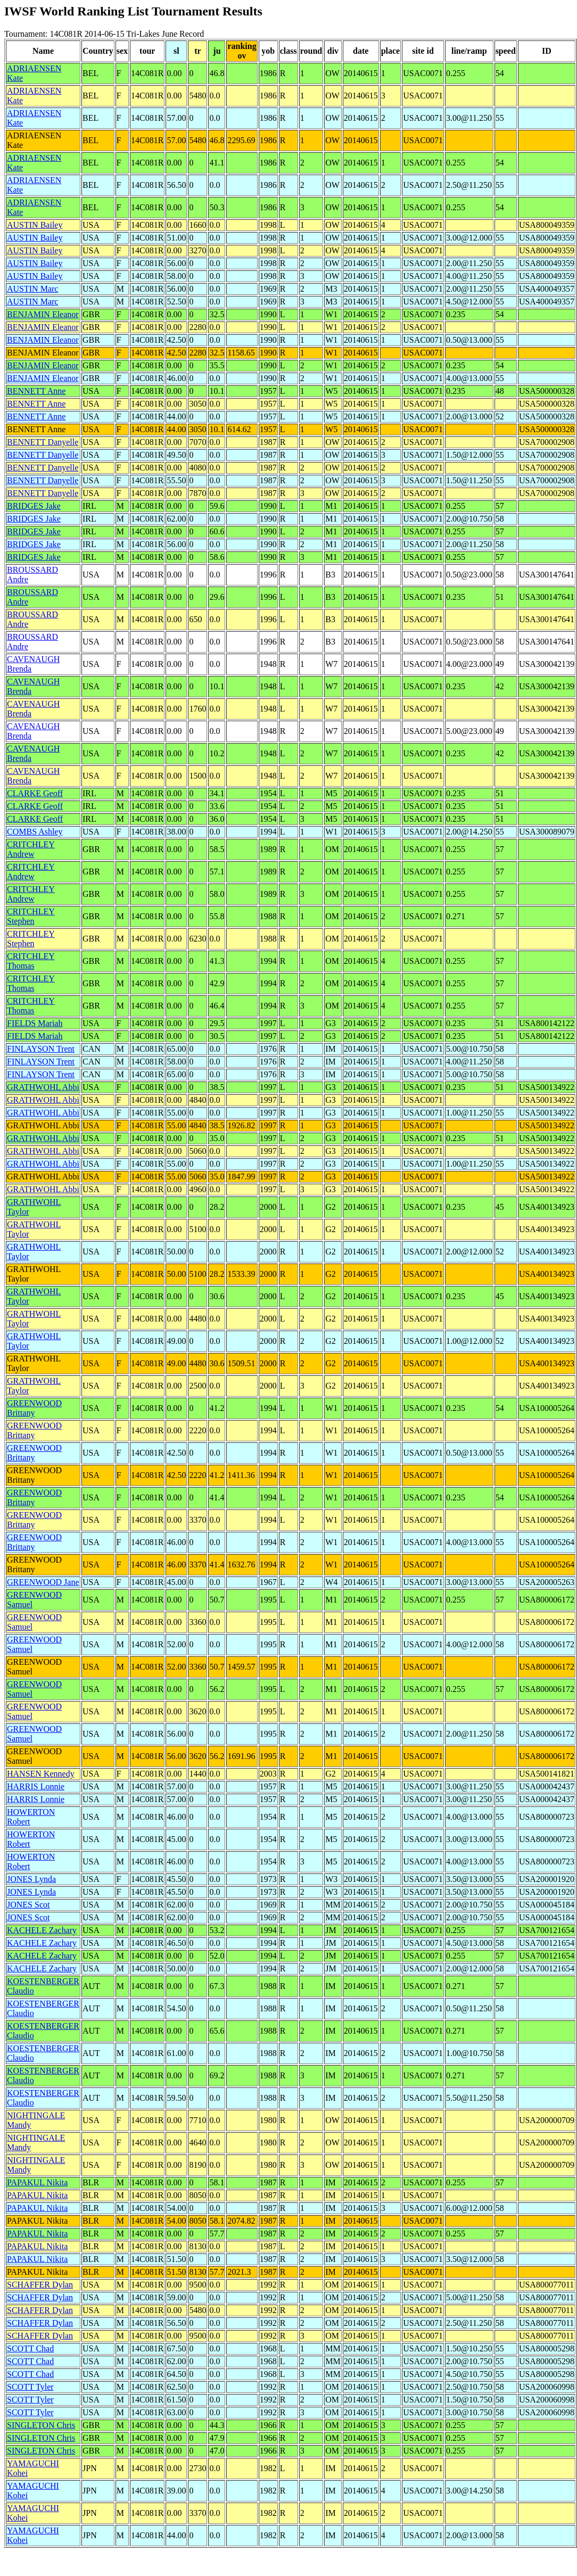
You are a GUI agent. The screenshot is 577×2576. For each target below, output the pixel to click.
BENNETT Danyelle (42, 442)
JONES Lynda (31, 1879)
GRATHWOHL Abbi (43, 1087)
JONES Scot (28, 1904)
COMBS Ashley (34, 831)
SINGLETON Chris (41, 2425)
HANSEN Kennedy (41, 1773)
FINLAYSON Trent (41, 1048)
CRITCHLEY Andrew (31, 849)
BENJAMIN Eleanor (43, 314)
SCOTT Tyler (30, 2386)
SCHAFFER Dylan (40, 2284)
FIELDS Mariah (34, 1023)
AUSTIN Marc (32, 288)
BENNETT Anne (36, 390)
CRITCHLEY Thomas (31, 961)
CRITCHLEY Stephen (31, 916)
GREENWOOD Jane (43, 1582)
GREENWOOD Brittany (34, 1408)
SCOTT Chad (30, 2348)
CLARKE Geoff (35, 793)
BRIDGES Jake (34, 505)
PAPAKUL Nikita (37, 2182)
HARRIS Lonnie (35, 1786)
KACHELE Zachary (42, 1930)
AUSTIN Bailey (34, 224)
